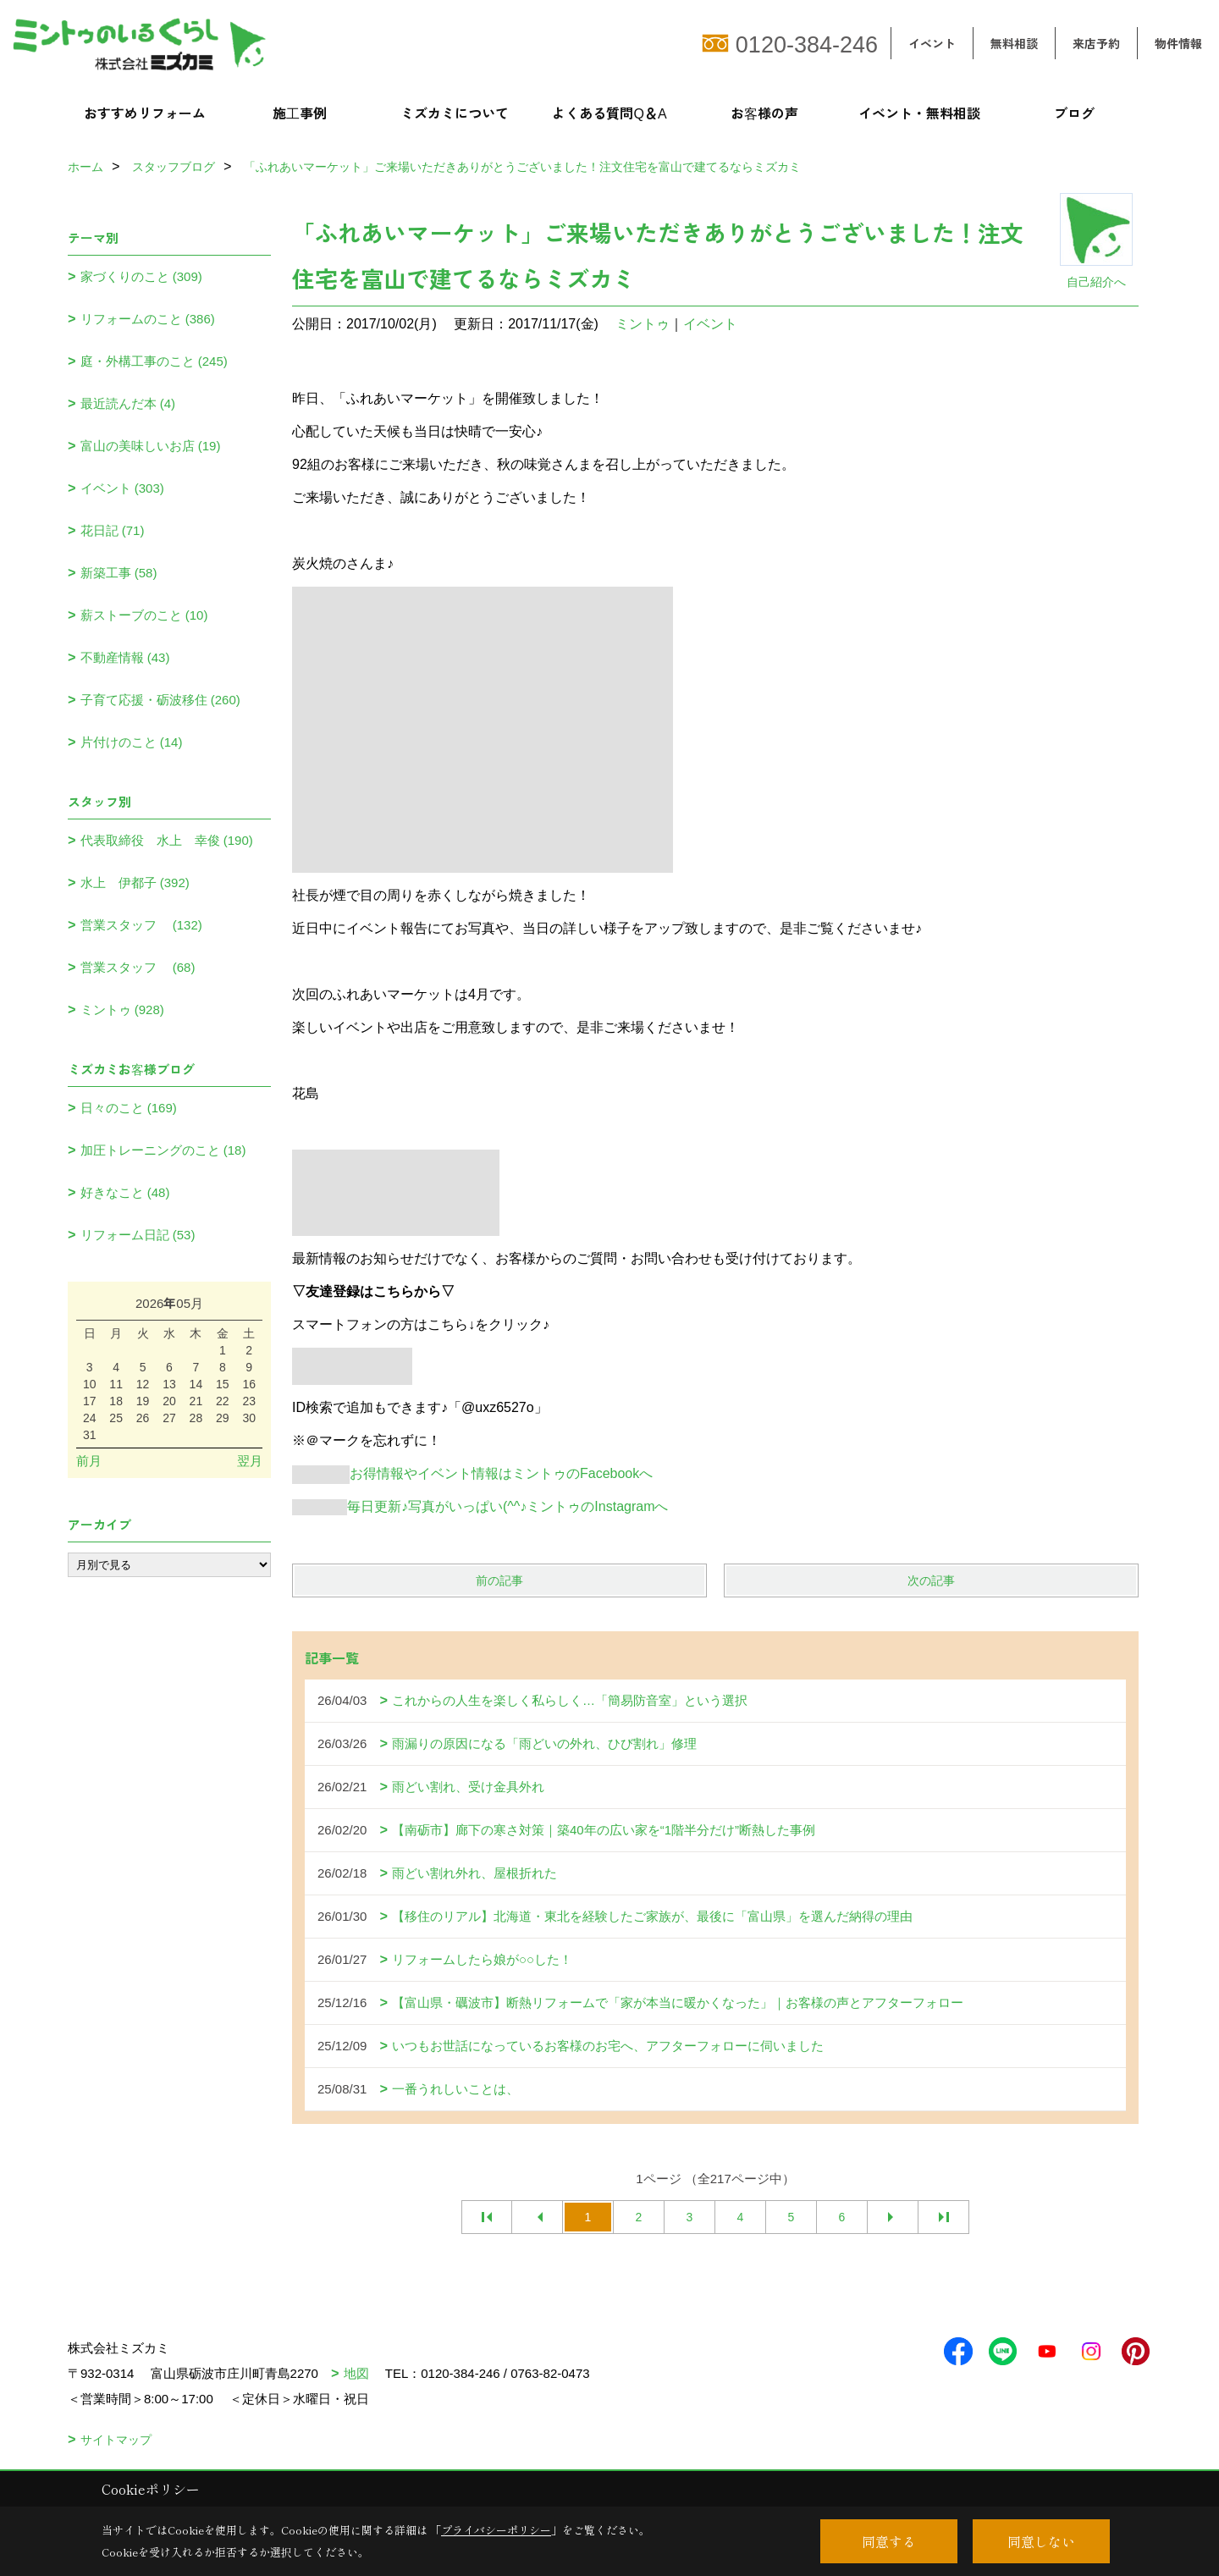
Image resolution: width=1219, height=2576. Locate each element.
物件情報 (1178, 43)
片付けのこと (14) (131, 742)
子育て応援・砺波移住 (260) (160, 699)
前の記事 (499, 1580)
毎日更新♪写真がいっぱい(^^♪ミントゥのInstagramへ (480, 1506)
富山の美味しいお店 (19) (150, 446)
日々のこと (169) (128, 1107)
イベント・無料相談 (919, 112)
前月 (89, 1460)
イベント (932, 43)
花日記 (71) (112, 530)
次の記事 (931, 1580)
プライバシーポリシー (496, 2530)
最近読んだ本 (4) (128, 403)
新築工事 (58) (118, 572)
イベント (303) (122, 488)
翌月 (249, 1460)
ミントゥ (642, 324)
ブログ (1074, 112)
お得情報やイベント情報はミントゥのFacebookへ (472, 1473)
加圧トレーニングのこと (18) (163, 1150)
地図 (356, 2373)
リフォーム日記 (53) (138, 1234)
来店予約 (1096, 43)
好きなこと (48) (125, 1192)
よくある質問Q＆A (609, 112)
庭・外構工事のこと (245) (154, 361)
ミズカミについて (454, 112)
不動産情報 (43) (125, 657)
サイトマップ (116, 2439)
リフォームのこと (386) (147, 319)
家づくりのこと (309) (141, 276)
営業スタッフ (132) (141, 925)
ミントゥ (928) (122, 1009)
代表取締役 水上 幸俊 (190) (166, 840)
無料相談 (1014, 43)
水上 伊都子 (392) (135, 882)
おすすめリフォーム (145, 112)
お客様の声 (764, 112)
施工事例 (300, 112)
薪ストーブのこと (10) (144, 615)
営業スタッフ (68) (138, 967)
